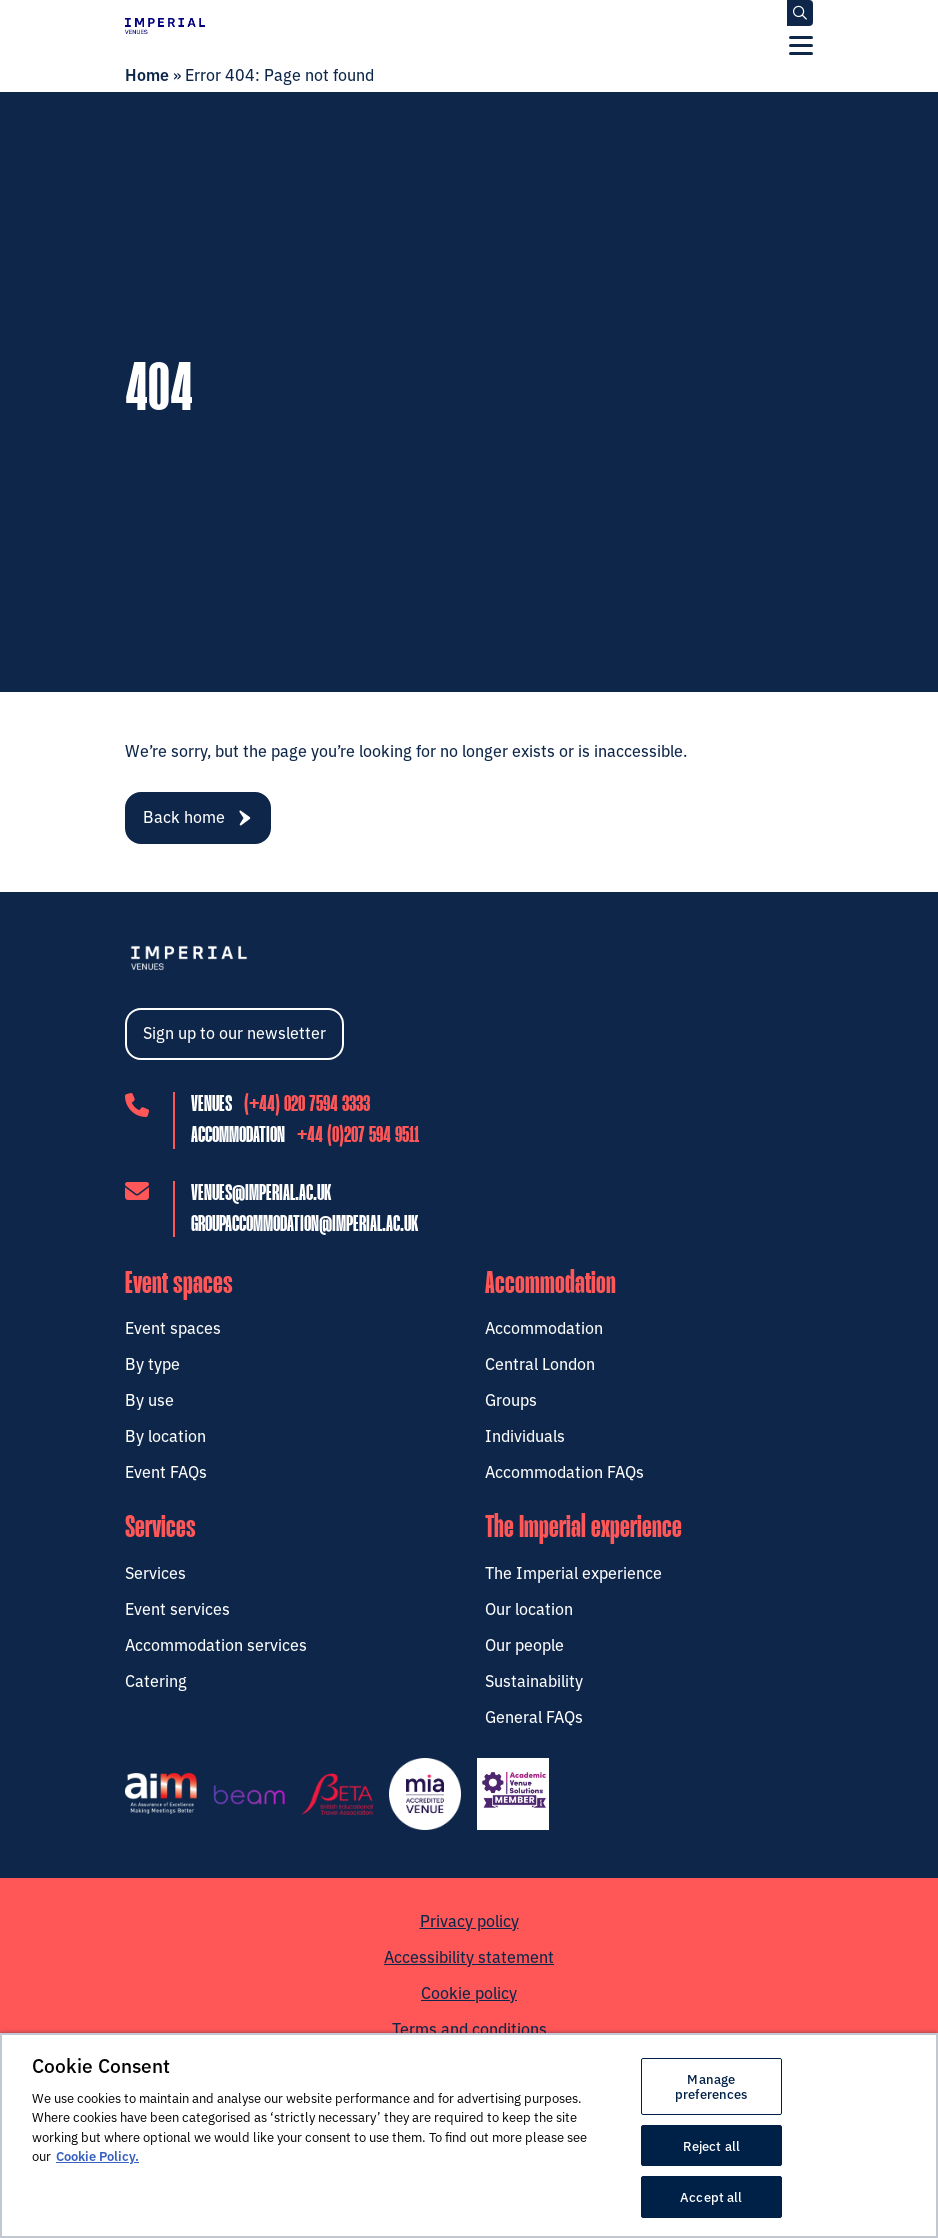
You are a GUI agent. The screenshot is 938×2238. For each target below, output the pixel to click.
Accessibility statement (469, 1955)
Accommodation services (216, 1643)
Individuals (525, 1435)
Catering (156, 1679)
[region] (469, 2135)
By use (149, 1399)
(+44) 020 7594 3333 (307, 1105)
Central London (540, 1363)
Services (155, 1571)
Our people (524, 1643)
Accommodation (544, 1327)
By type (152, 1363)
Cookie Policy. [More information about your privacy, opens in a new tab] (97, 2155)
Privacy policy (469, 1919)
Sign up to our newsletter (234, 1032)
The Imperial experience (573, 1571)
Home (147, 74)
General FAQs (534, 1715)
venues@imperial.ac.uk (261, 1193)
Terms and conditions (469, 2027)
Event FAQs (166, 1471)
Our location (529, 1607)
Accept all (711, 2196)
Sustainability (534, 1679)
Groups (511, 1399)
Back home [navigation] (197, 816)
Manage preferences (711, 2086)
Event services (177, 1607)
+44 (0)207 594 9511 (358, 1136)
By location (165, 1435)
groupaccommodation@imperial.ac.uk (304, 1225)
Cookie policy (469, 1991)
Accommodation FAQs (564, 1471)
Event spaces (173, 1327)
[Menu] (801, 45)
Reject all (711, 2145)
